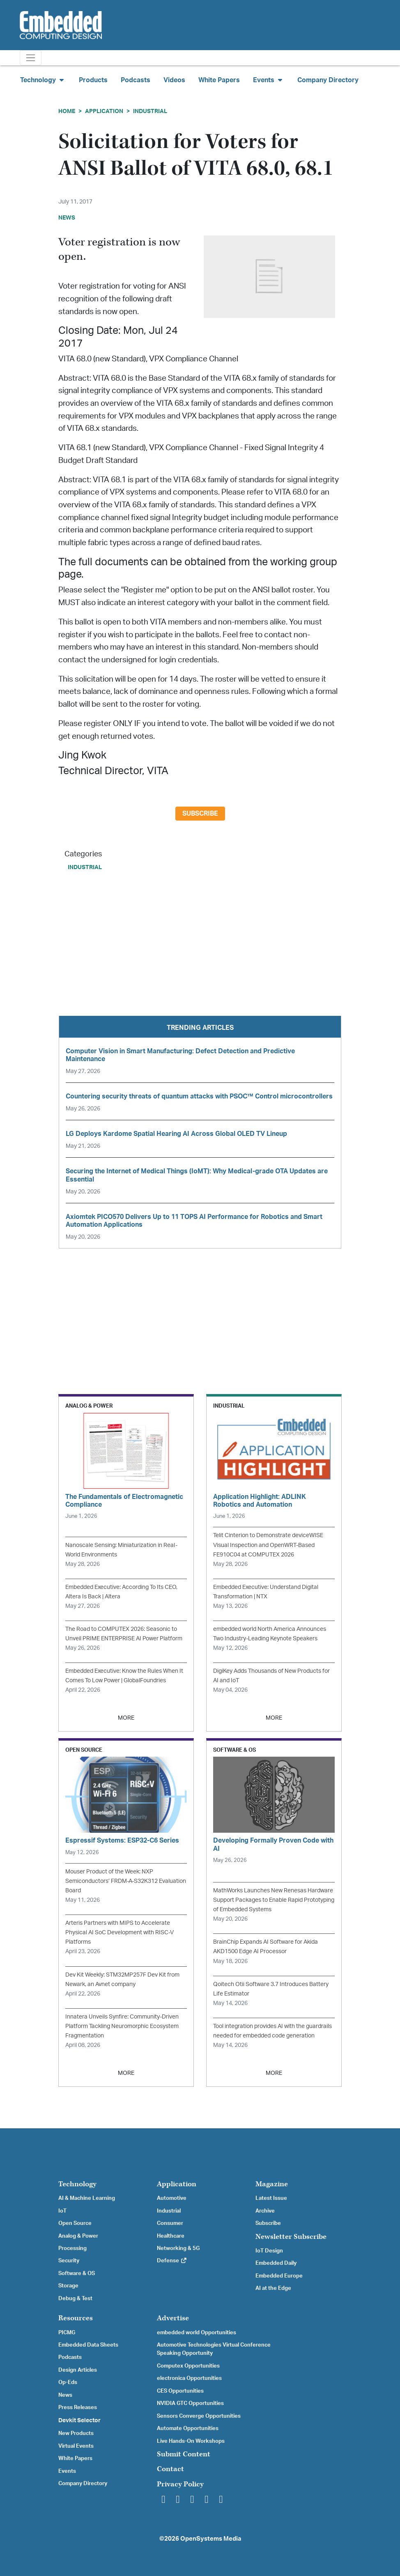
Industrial (150, 111)
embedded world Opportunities (196, 2332)
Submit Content (183, 2454)
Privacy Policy (180, 2484)
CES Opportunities (180, 2391)
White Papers (219, 80)
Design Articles (77, 2370)
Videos (174, 80)
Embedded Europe (279, 2275)
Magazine (271, 2184)
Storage (68, 2285)
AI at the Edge (273, 2288)
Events (67, 2471)
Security (68, 2260)
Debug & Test (75, 2298)
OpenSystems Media (210, 2539)
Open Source (75, 2223)
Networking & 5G (178, 2248)
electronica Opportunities (189, 2378)
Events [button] (268, 79)
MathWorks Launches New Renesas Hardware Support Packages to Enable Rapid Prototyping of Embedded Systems (273, 1899)
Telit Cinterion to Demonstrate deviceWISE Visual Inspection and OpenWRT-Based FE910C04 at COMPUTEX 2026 (268, 1544)
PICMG (66, 2332)
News (65, 2395)
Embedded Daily (276, 2263)
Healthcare (170, 2236)
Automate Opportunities (187, 2428)
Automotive (171, 2198)
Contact (170, 2469)
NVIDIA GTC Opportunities (190, 2403)
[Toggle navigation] (30, 57)
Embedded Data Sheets (88, 2344)
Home (66, 111)
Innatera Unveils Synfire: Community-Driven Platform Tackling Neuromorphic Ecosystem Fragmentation (122, 2026)
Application (104, 111)
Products (93, 80)
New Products (76, 2433)
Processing (72, 2248)
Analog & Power (78, 2236)
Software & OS (76, 2273)
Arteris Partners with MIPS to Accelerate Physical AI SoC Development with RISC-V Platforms (119, 1932)
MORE (126, 1718)
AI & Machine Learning (86, 2198)
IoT (62, 2210)
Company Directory (328, 80)
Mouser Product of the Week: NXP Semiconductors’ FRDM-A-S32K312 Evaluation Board (125, 1881)
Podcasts (135, 80)
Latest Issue (271, 2198)
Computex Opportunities (188, 2365)
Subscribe (200, 813)
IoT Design (269, 2250)
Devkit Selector (79, 2420)
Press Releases (77, 2407)
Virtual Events (76, 2446)
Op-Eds (67, 2382)
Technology (77, 2184)
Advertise (173, 2318)
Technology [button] (43, 79)
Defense (172, 2260)
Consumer (170, 2223)
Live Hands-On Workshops (191, 2441)
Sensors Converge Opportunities (199, 2416)
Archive (265, 2210)
